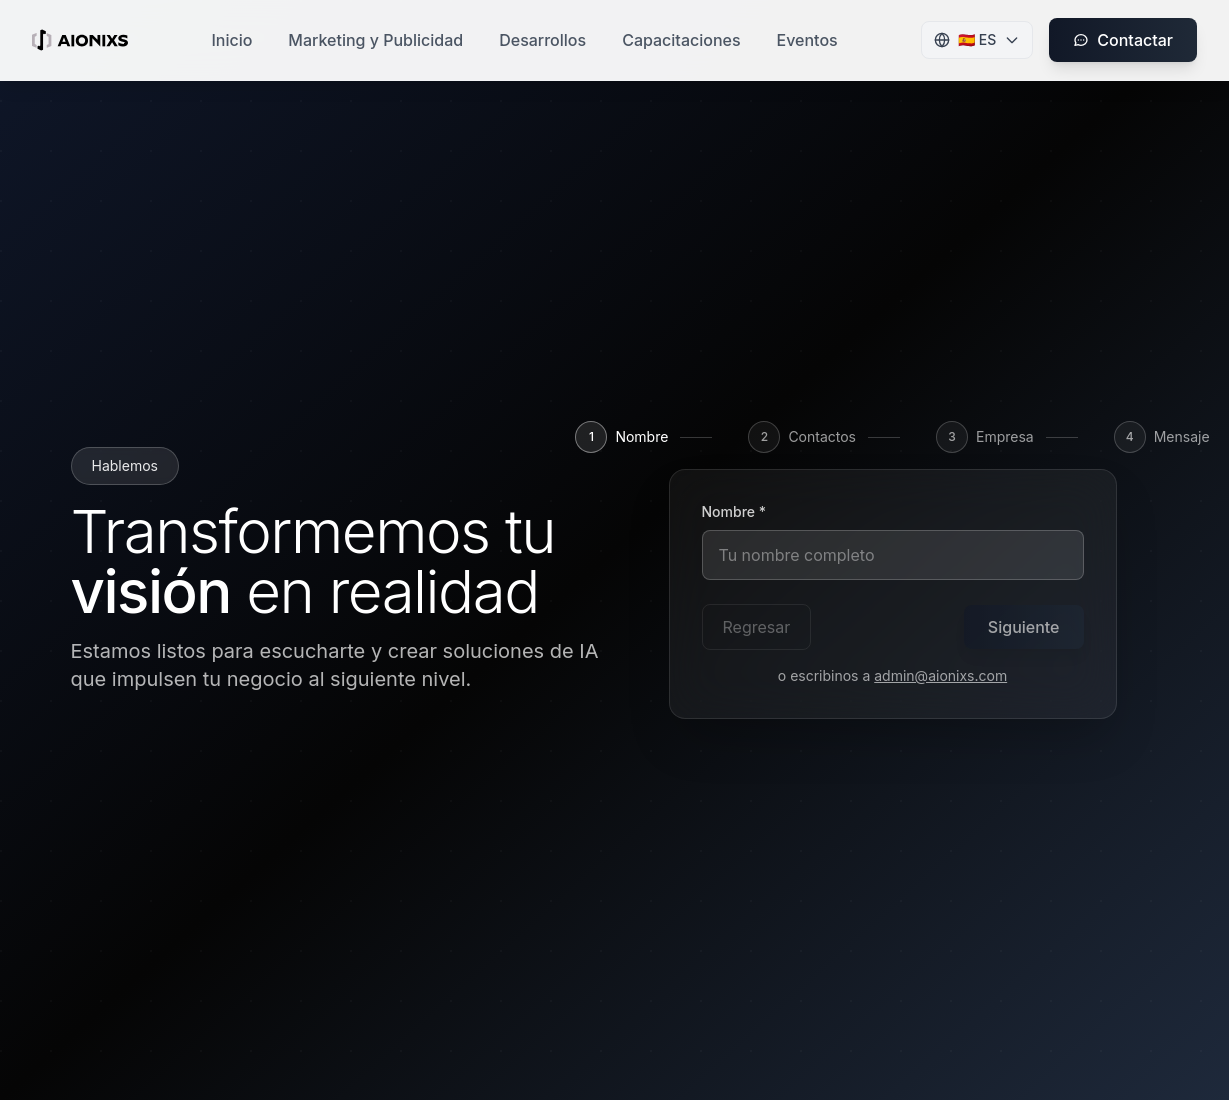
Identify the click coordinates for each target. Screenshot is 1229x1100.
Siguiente (1024, 627)
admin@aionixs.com (940, 675)
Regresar (757, 627)
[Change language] (977, 40)
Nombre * (734, 511)
